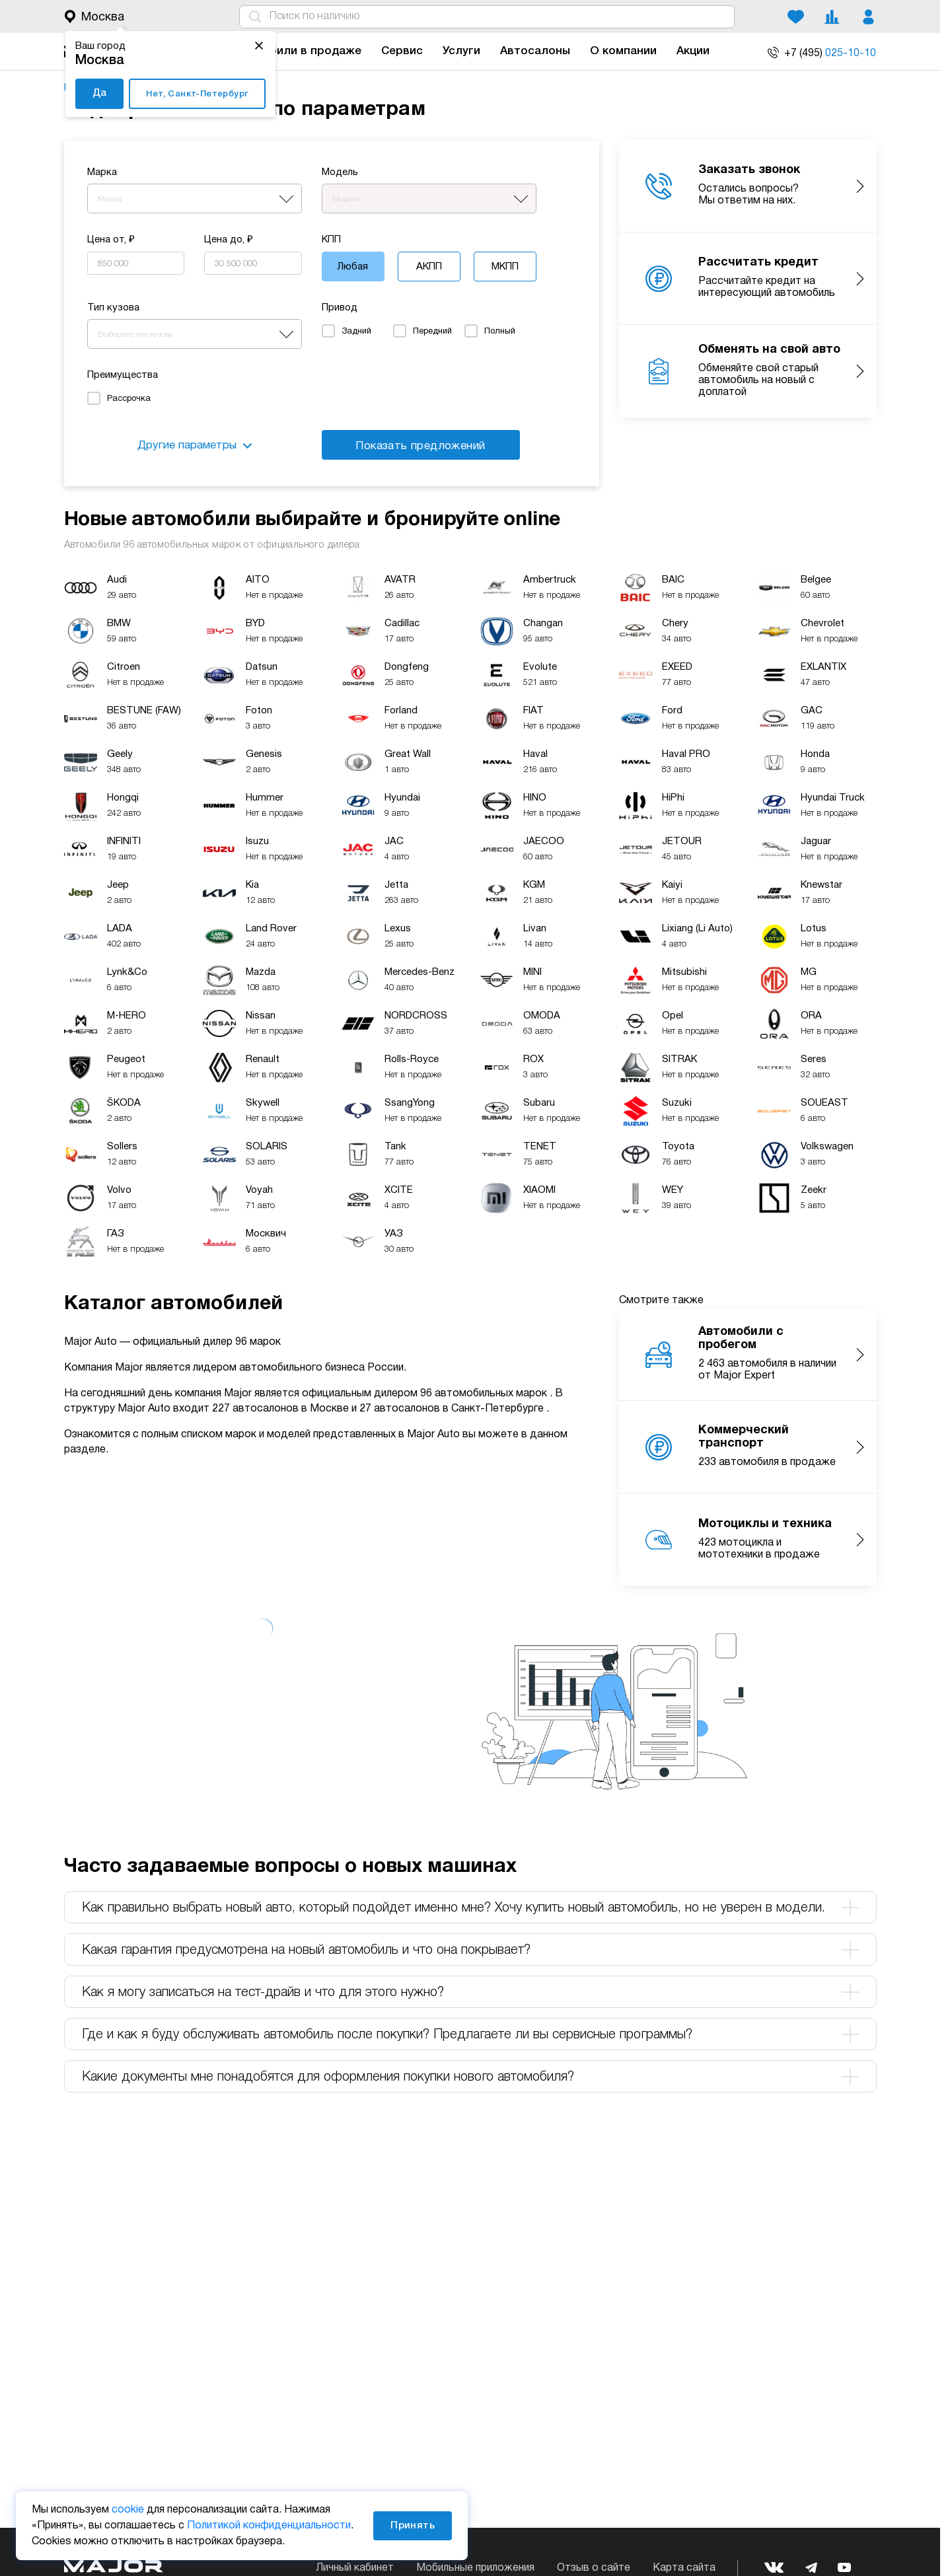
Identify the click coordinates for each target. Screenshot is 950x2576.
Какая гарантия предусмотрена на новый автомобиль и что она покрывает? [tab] (470, 1949)
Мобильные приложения (475, 2568)
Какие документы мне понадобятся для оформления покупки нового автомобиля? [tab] (470, 2076)
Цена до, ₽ (228, 239)
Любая (353, 266)
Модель (340, 172)
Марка (102, 172)
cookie (128, 2510)
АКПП (429, 266)
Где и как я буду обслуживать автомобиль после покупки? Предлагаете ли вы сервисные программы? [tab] (470, 2034)
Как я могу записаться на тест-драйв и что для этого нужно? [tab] (470, 1992)
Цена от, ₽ (111, 239)
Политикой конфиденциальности (269, 2525)
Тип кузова (113, 307)
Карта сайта (684, 2568)
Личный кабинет (355, 2568)
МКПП (505, 266)
